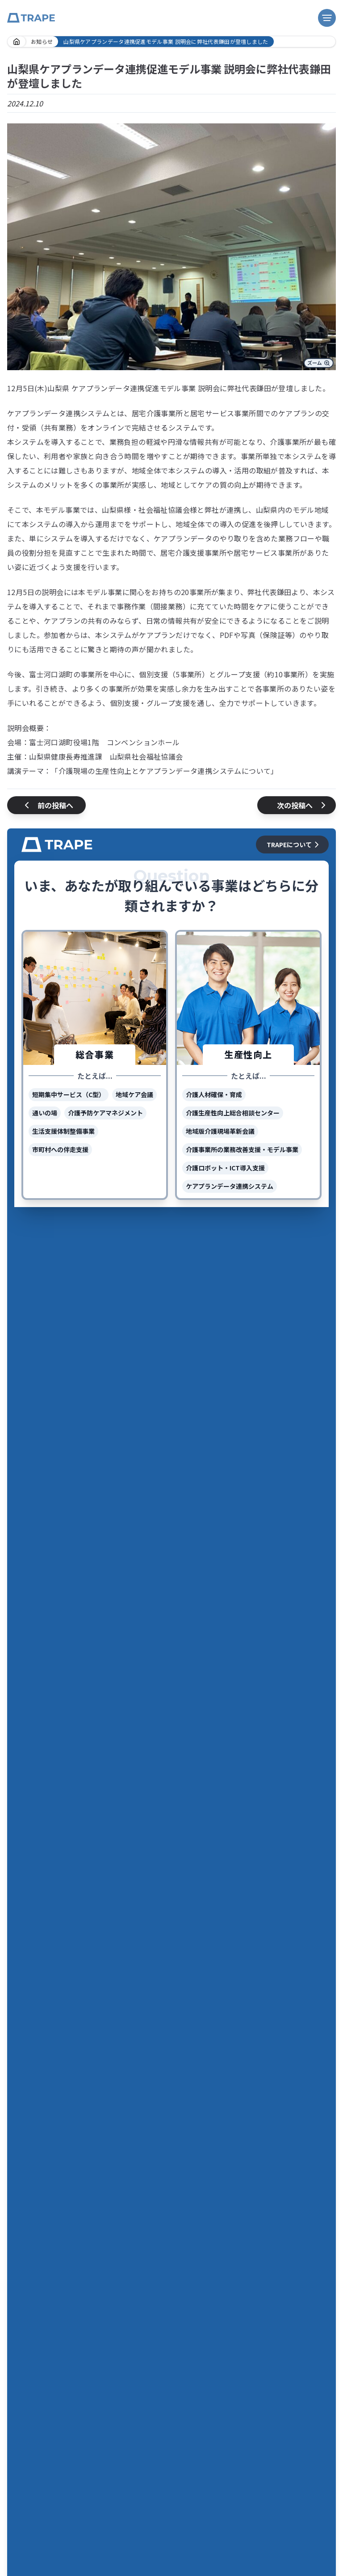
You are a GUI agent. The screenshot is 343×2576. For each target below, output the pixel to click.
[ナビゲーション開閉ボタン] (327, 18)
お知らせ (42, 41)
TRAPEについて (294, 844)
